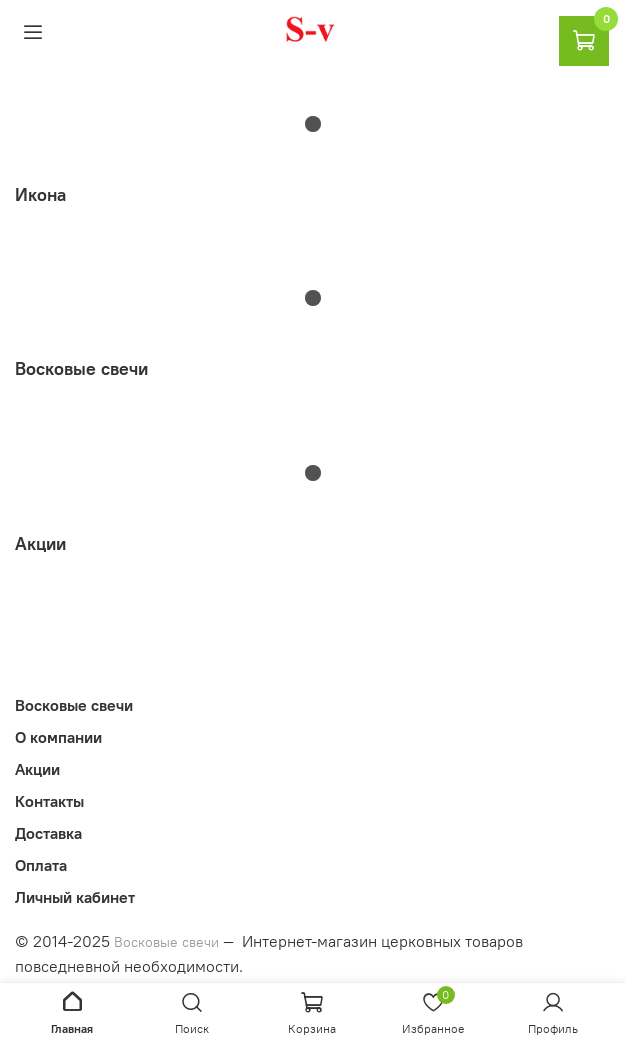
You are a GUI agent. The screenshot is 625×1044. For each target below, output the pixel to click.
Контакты (49, 801)
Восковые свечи (74, 705)
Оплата (41, 865)
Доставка (48, 833)
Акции (37, 769)
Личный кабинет (75, 897)
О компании (58, 737)
